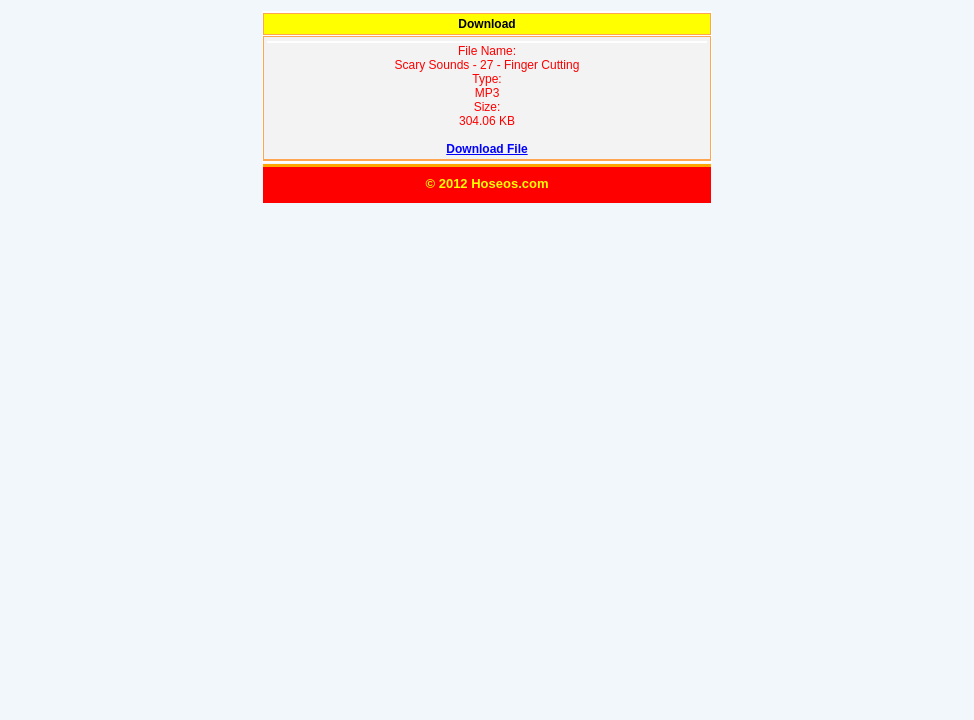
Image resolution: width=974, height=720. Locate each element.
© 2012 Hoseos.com (486, 183)
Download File (486, 149)
